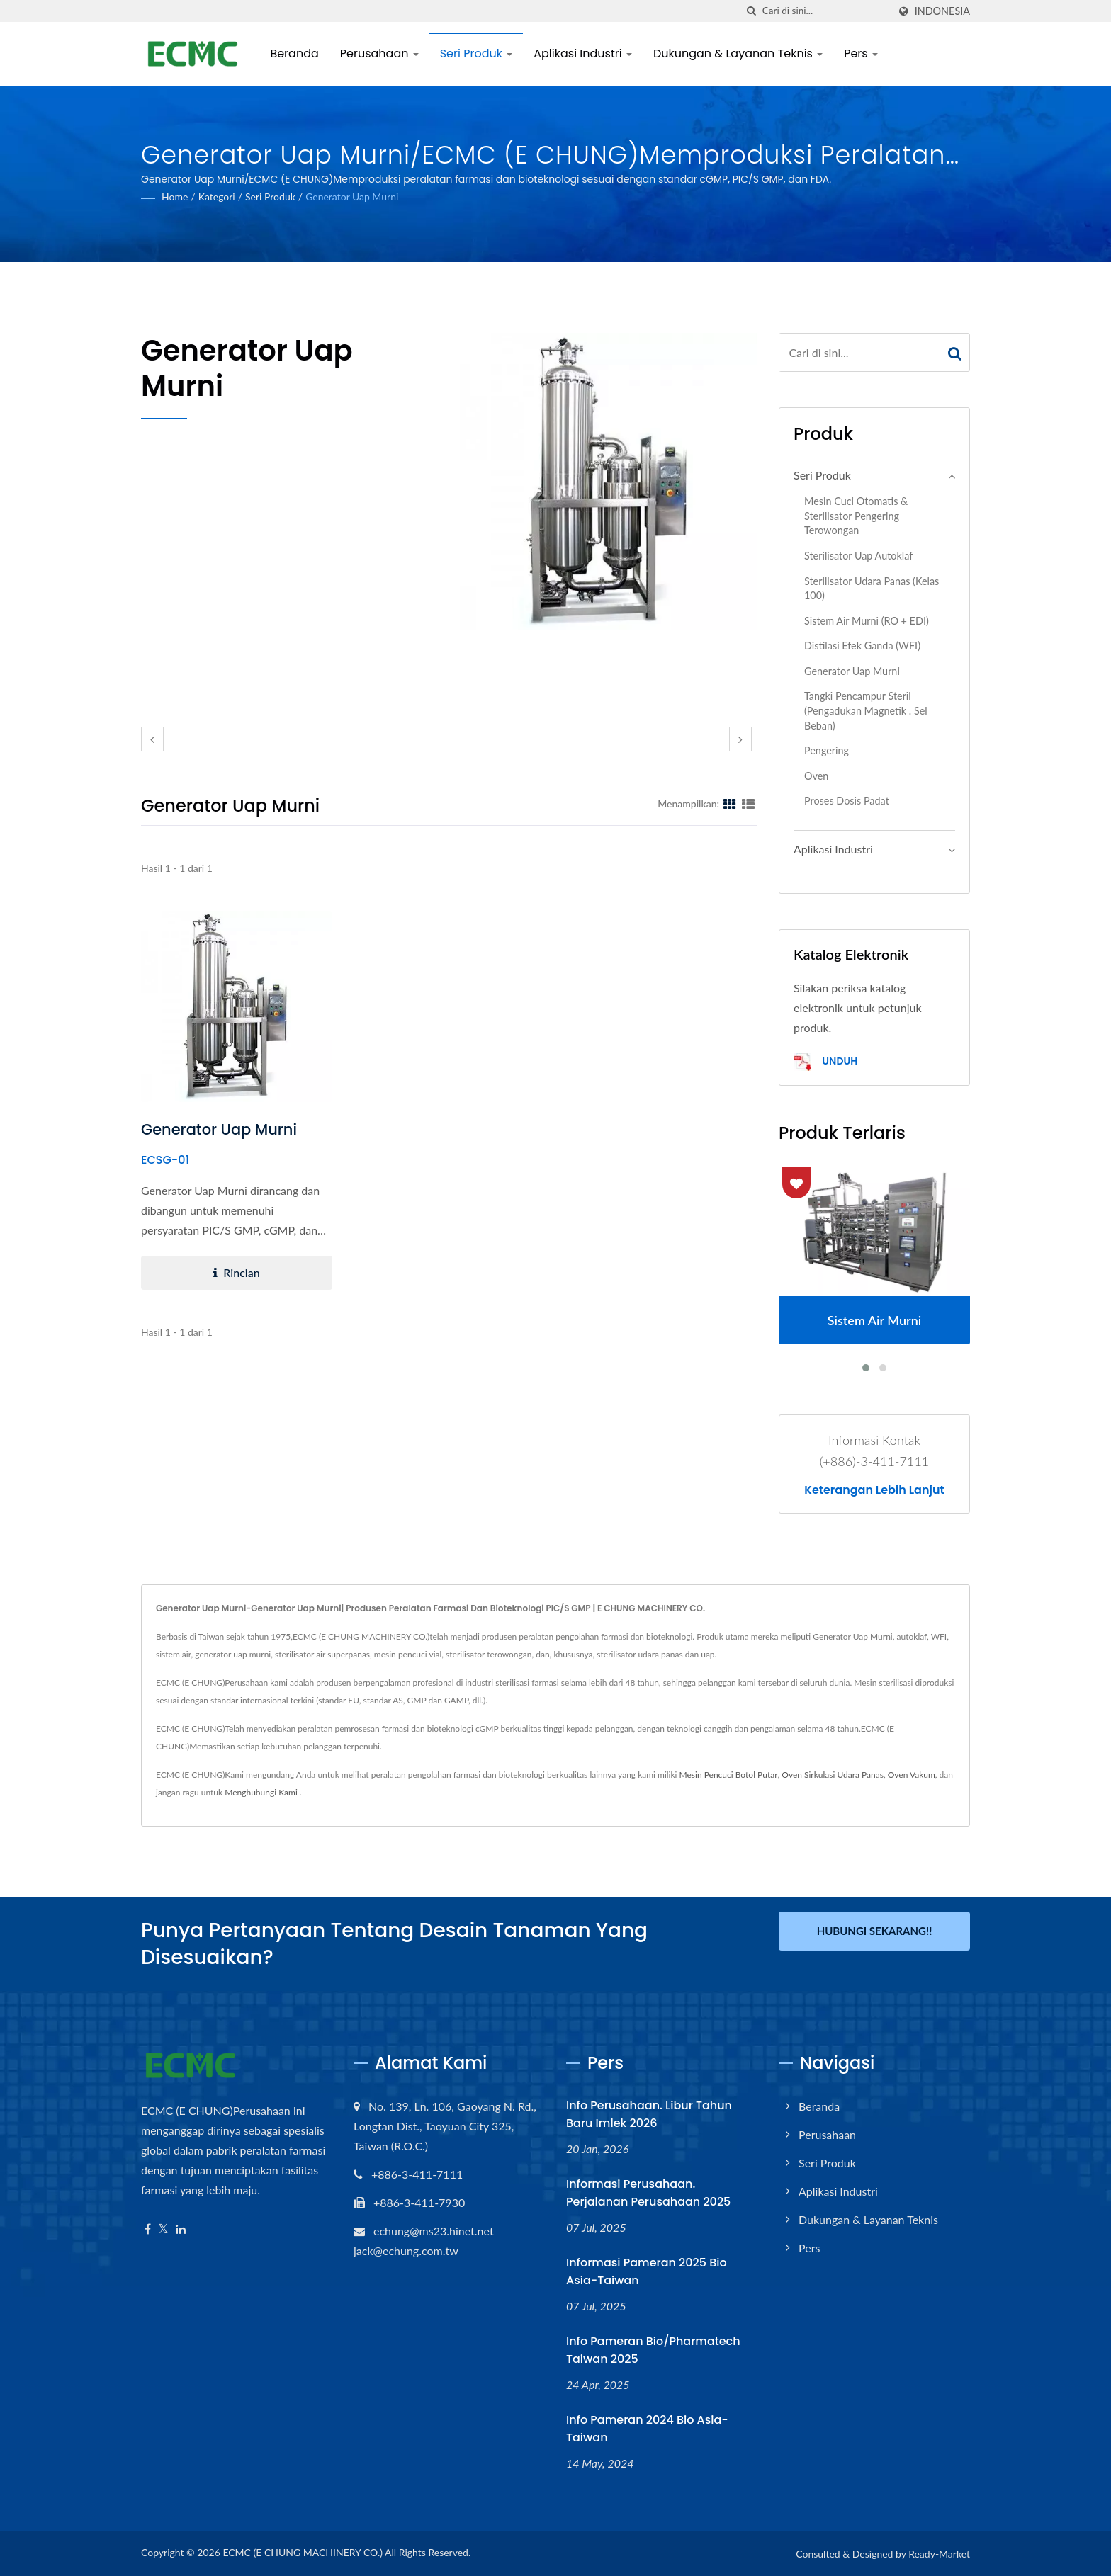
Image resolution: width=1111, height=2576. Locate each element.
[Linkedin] (181, 2229)
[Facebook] (148, 2229)
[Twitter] (163, 2229)
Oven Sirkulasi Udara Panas (833, 1774)
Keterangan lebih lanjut (874, 1490)
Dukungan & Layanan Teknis (740, 53)
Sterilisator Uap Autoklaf (858, 556)
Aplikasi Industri (585, 53)
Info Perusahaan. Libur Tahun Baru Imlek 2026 (649, 2114)
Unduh (825, 1062)
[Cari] (751, 11)
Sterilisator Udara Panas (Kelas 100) (871, 588)
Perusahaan (381, 53)
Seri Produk (477, 53)
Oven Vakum (911, 1774)
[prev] (152, 739)
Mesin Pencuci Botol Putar (728, 1774)
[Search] (825, 11)
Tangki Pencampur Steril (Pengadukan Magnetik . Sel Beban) (865, 710)
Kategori (216, 197)
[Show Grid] (730, 803)
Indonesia (942, 11)
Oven (816, 776)
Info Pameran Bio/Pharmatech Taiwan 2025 (653, 2350)
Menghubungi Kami (261, 1792)
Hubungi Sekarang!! (874, 1930)
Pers (863, 53)
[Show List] (748, 803)
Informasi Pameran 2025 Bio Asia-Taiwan (646, 2271)
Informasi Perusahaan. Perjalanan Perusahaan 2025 (648, 2193)
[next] (740, 739)
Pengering (826, 750)
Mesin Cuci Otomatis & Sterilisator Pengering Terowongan (856, 515)
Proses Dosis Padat (846, 801)
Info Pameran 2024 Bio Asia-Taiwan (647, 2429)
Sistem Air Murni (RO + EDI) (866, 621)
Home (175, 197)
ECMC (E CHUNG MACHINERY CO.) (302, 2552)
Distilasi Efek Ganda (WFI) (862, 646)
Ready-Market (939, 2554)
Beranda (296, 53)
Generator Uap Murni (351, 197)
